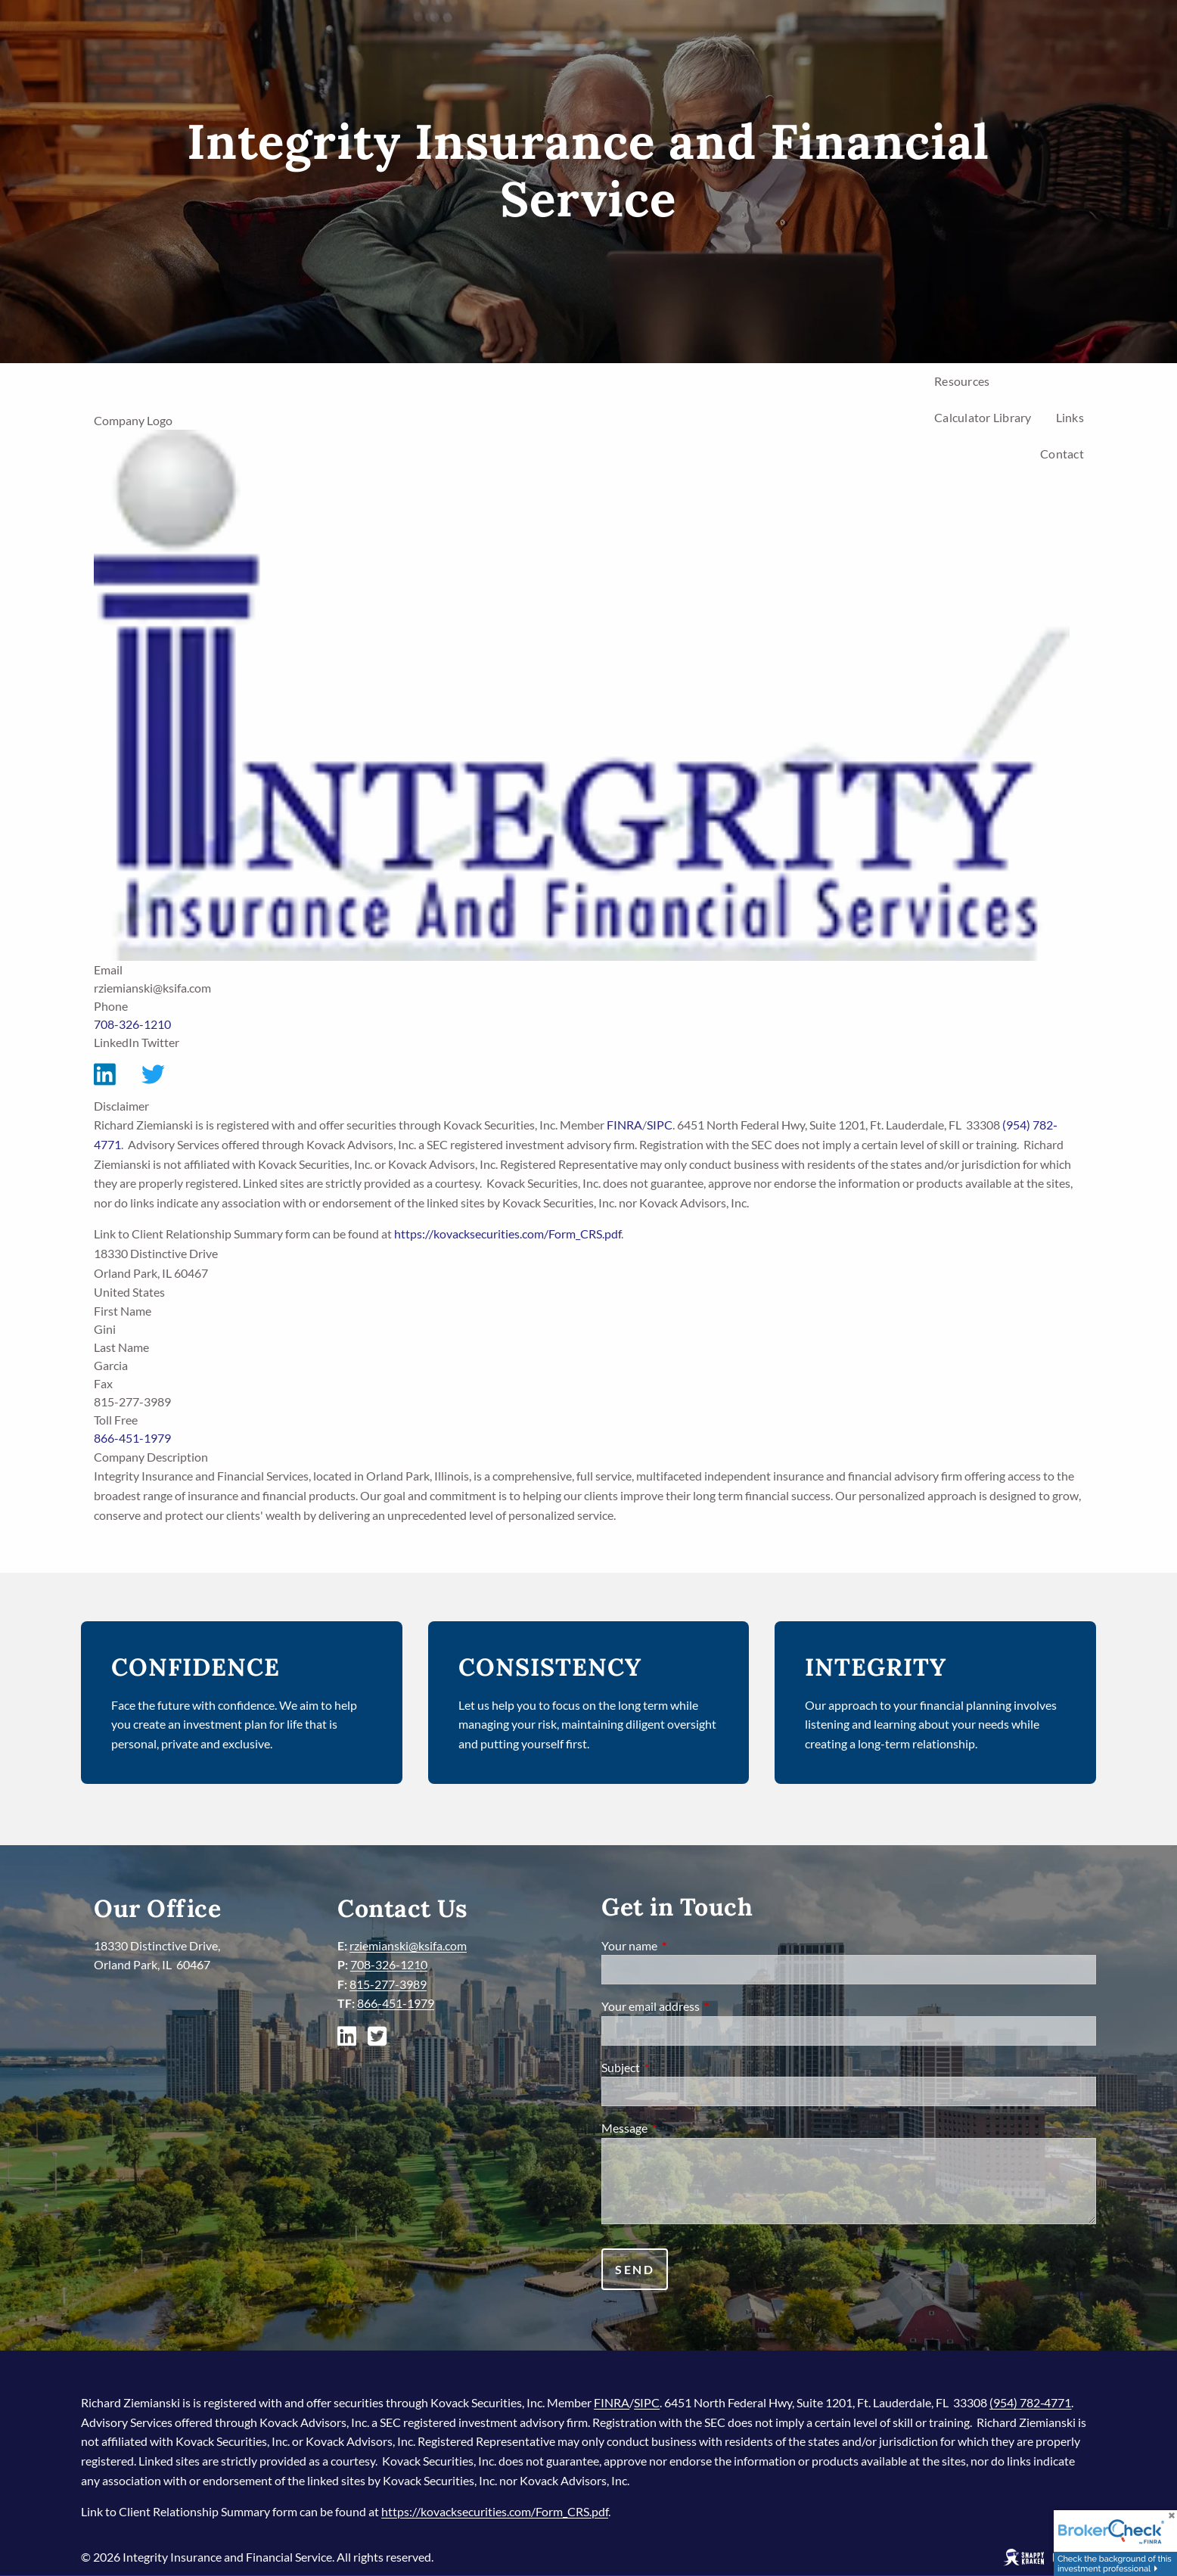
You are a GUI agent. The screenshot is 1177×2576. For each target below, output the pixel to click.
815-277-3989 (388, 1984)
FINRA (624, 1124)
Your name (683, 1945)
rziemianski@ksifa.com (408, 1945)
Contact (1062, 453)
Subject (675, 2067)
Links (1070, 417)
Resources (961, 381)
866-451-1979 (132, 1438)
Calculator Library (983, 417)
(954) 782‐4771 (1030, 2402)
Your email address (705, 2006)
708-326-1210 (132, 1024)
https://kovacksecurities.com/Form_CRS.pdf (507, 1233)
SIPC (659, 1124)
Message (678, 2128)
